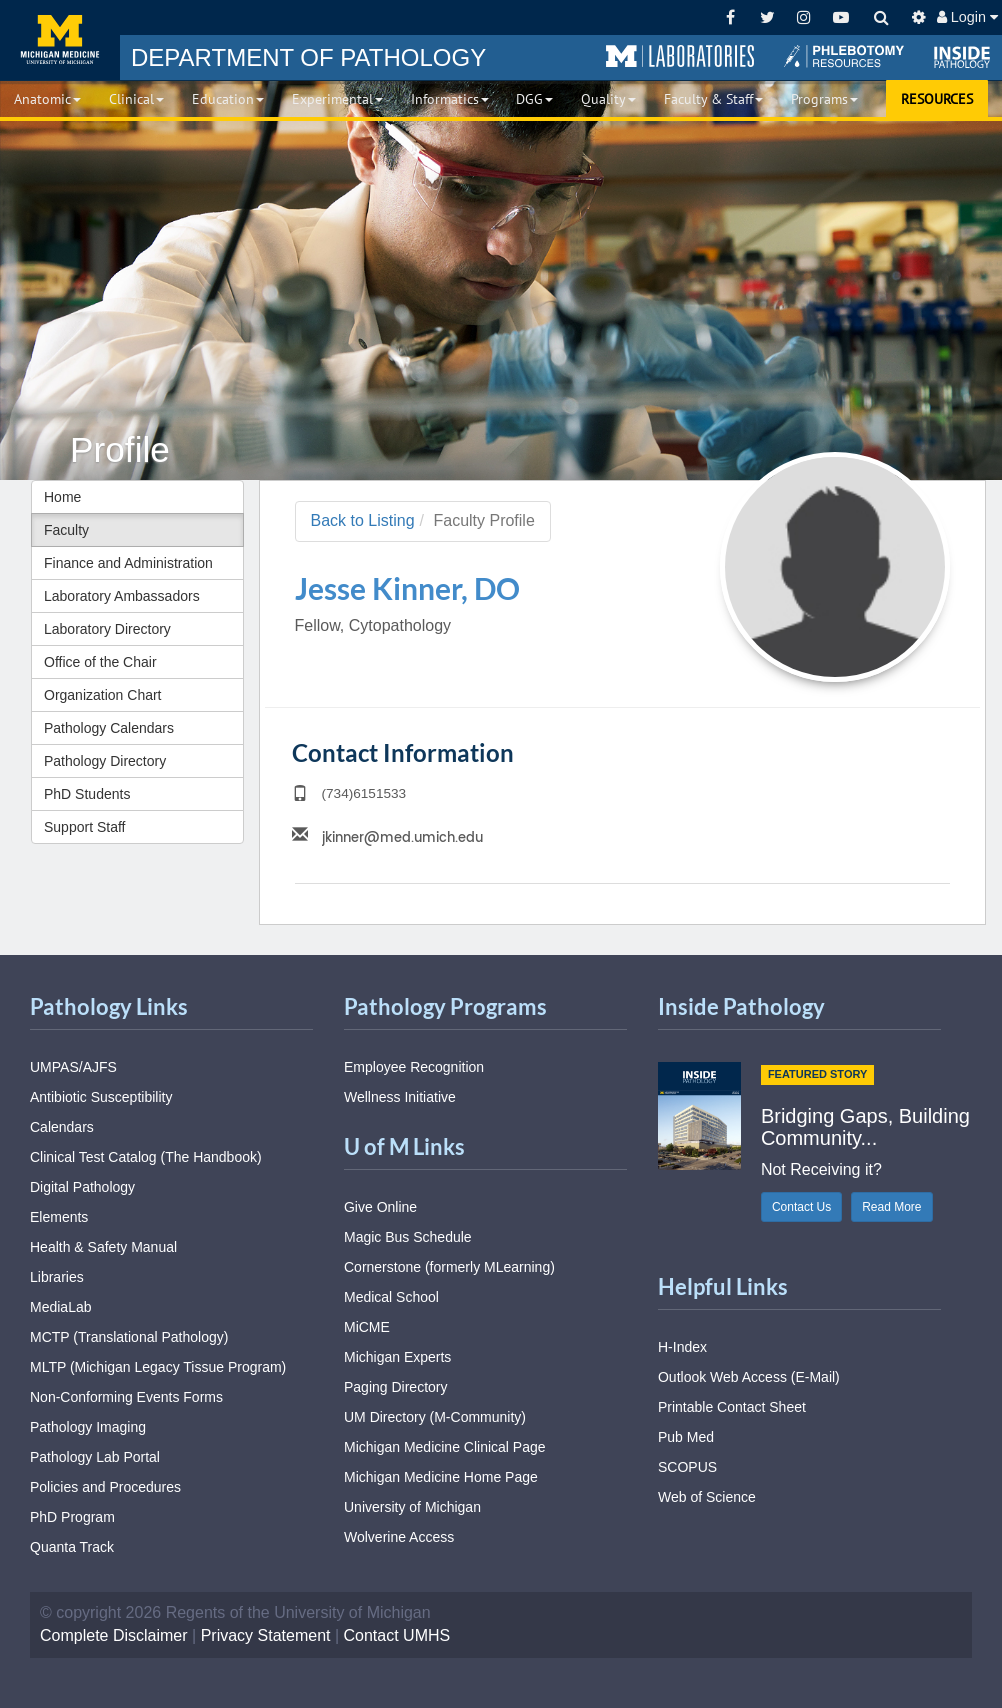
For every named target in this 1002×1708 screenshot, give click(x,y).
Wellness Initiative (400, 1097)
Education (228, 99)
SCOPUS (687, 1467)
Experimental (337, 99)
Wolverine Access (399, 1537)
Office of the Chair (100, 662)
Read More (891, 1207)
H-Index (682, 1347)
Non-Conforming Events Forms (126, 1397)
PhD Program (72, 1517)
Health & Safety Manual (103, 1247)
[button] (680, 57)
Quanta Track (72, 1547)
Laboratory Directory (107, 629)
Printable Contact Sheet (732, 1407)
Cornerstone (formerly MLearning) (449, 1267)
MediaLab (61, 1307)
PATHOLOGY (308, 57)
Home (62, 497)
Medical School (391, 1297)
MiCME (367, 1327)
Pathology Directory (105, 761)
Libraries (57, 1277)
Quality (608, 99)
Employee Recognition (414, 1067)
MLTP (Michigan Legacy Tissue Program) (158, 1367)
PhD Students (87, 794)
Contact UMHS (397, 1635)
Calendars (62, 1127)
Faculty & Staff (713, 99)
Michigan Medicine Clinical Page (445, 1447)
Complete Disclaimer (114, 1635)
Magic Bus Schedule (408, 1237)
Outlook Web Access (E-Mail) (749, 1377)
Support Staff (84, 827)
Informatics (450, 99)
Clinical (136, 99)
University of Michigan (412, 1507)
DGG (534, 99)
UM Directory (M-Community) (435, 1417)
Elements (59, 1217)
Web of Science (707, 1497)
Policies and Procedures (105, 1487)
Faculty (66, 530)
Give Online (380, 1207)
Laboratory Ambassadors (122, 596)
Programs (824, 99)
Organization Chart (103, 695)
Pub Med (686, 1437)
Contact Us (801, 1207)
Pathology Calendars (109, 728)
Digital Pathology (82, 1187)
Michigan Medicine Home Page (441, 1477)
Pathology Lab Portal (95, 1457)
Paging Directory (396, 1387)
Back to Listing (363, 520)
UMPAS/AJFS (73, 1067)
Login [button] (967, 17)
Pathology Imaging (88, 1427)
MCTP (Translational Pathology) (129, 1337)
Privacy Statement (266, 1635)
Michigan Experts (397, 1357)
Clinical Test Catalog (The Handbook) (146, 1157)
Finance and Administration (128, 563)
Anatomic (47, 99)
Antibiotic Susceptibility (101, 1097)
